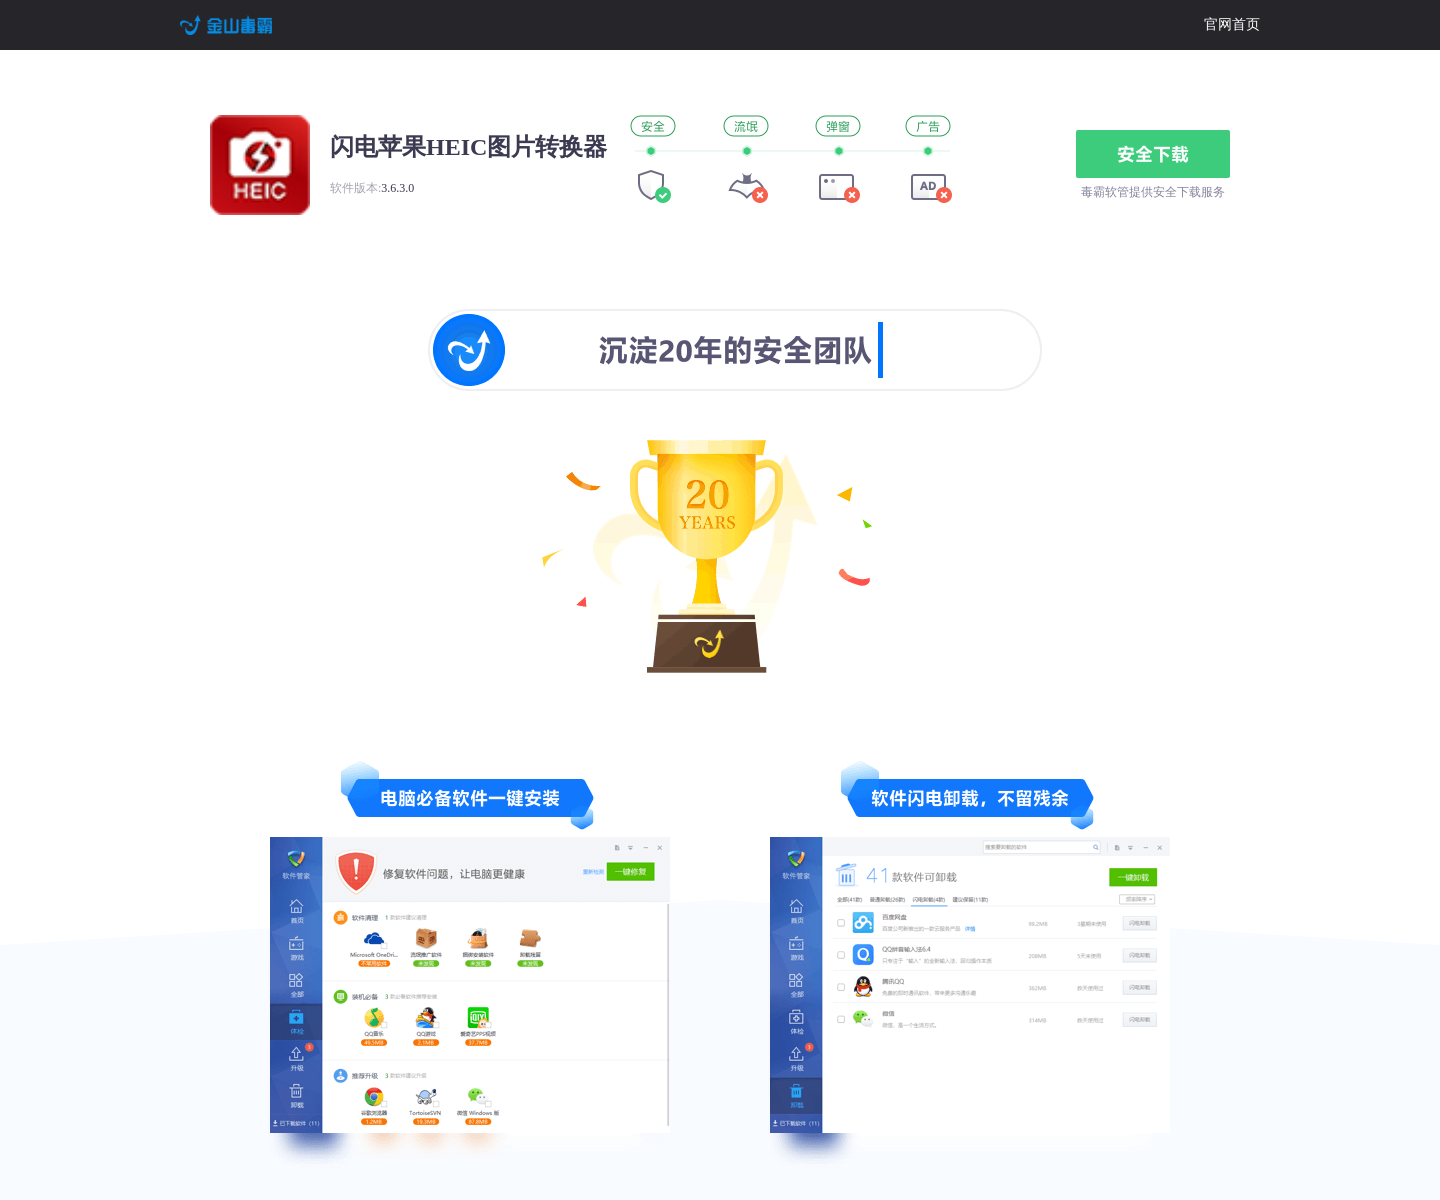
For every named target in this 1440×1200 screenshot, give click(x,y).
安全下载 (1153, 154)
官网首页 (1232, 24)
